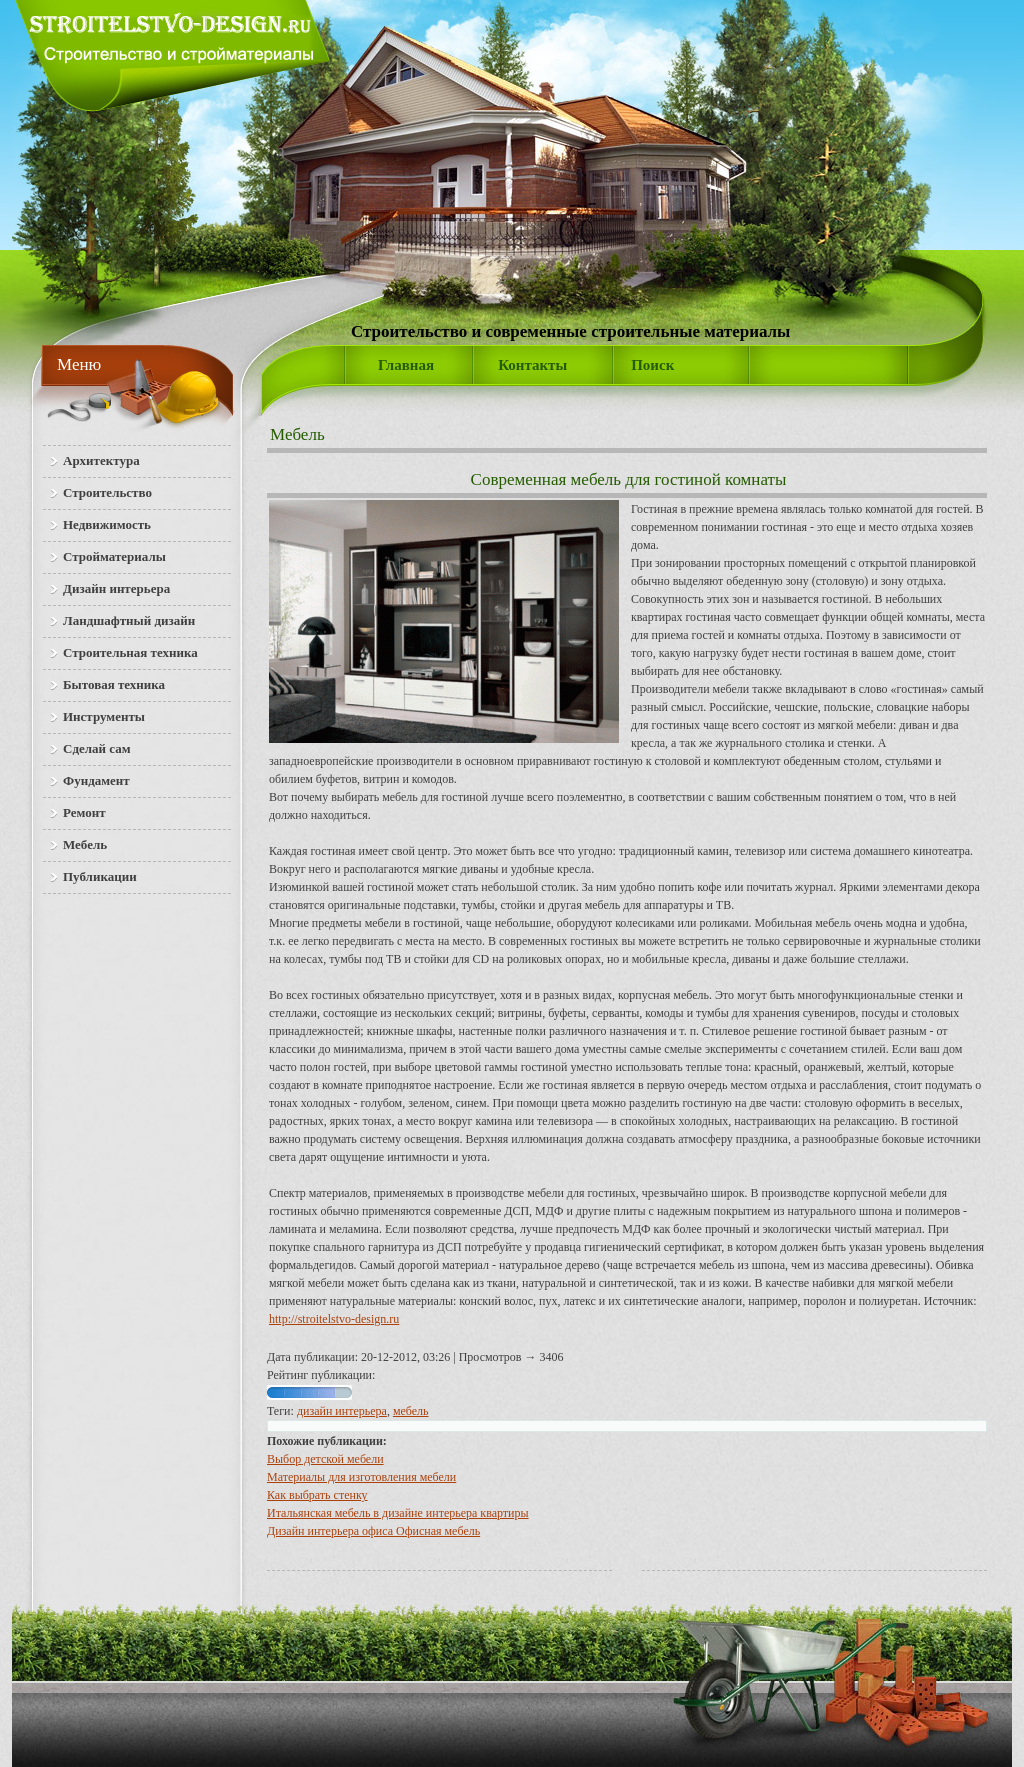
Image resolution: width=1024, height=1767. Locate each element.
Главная (406, 365)
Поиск (652, 365)
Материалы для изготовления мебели (361, 1477)
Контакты (532, 365)
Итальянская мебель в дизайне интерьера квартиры (398, 1513)
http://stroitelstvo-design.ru (334, 1319)
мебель (411, 1411)
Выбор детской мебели (325, 1459)
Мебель (297, 434)
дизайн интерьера (342, 1411)
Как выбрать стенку (317, 1495)
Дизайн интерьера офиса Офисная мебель (373, 1531)
